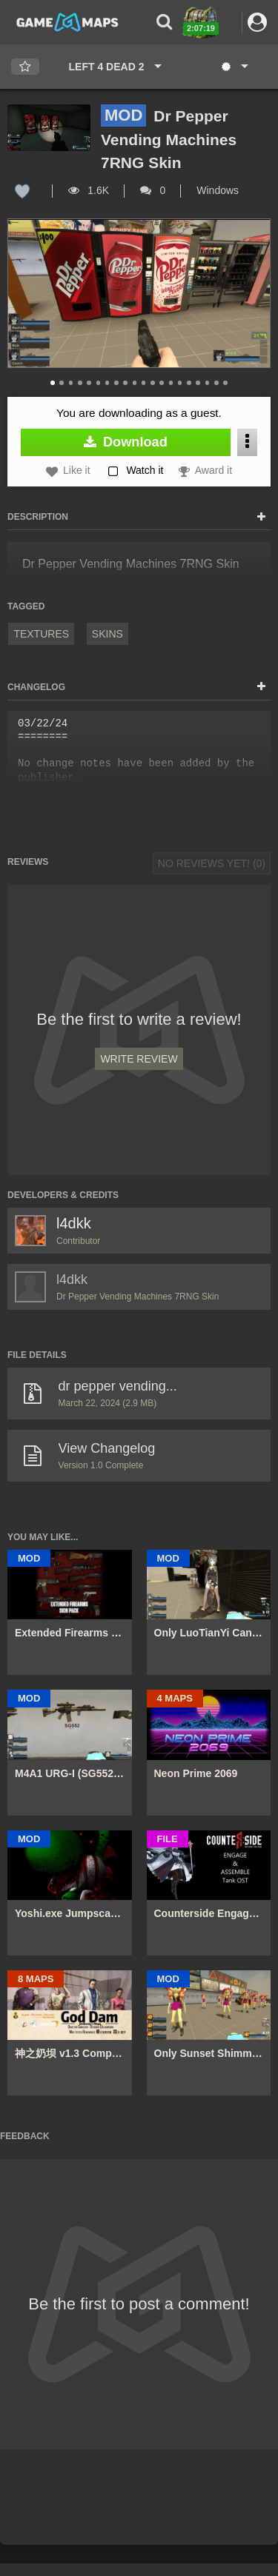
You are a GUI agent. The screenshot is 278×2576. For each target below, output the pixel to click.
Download (126, 442)
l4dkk (73, 1223)
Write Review (138, 1059)
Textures (41, 634)
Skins (107, 634)
